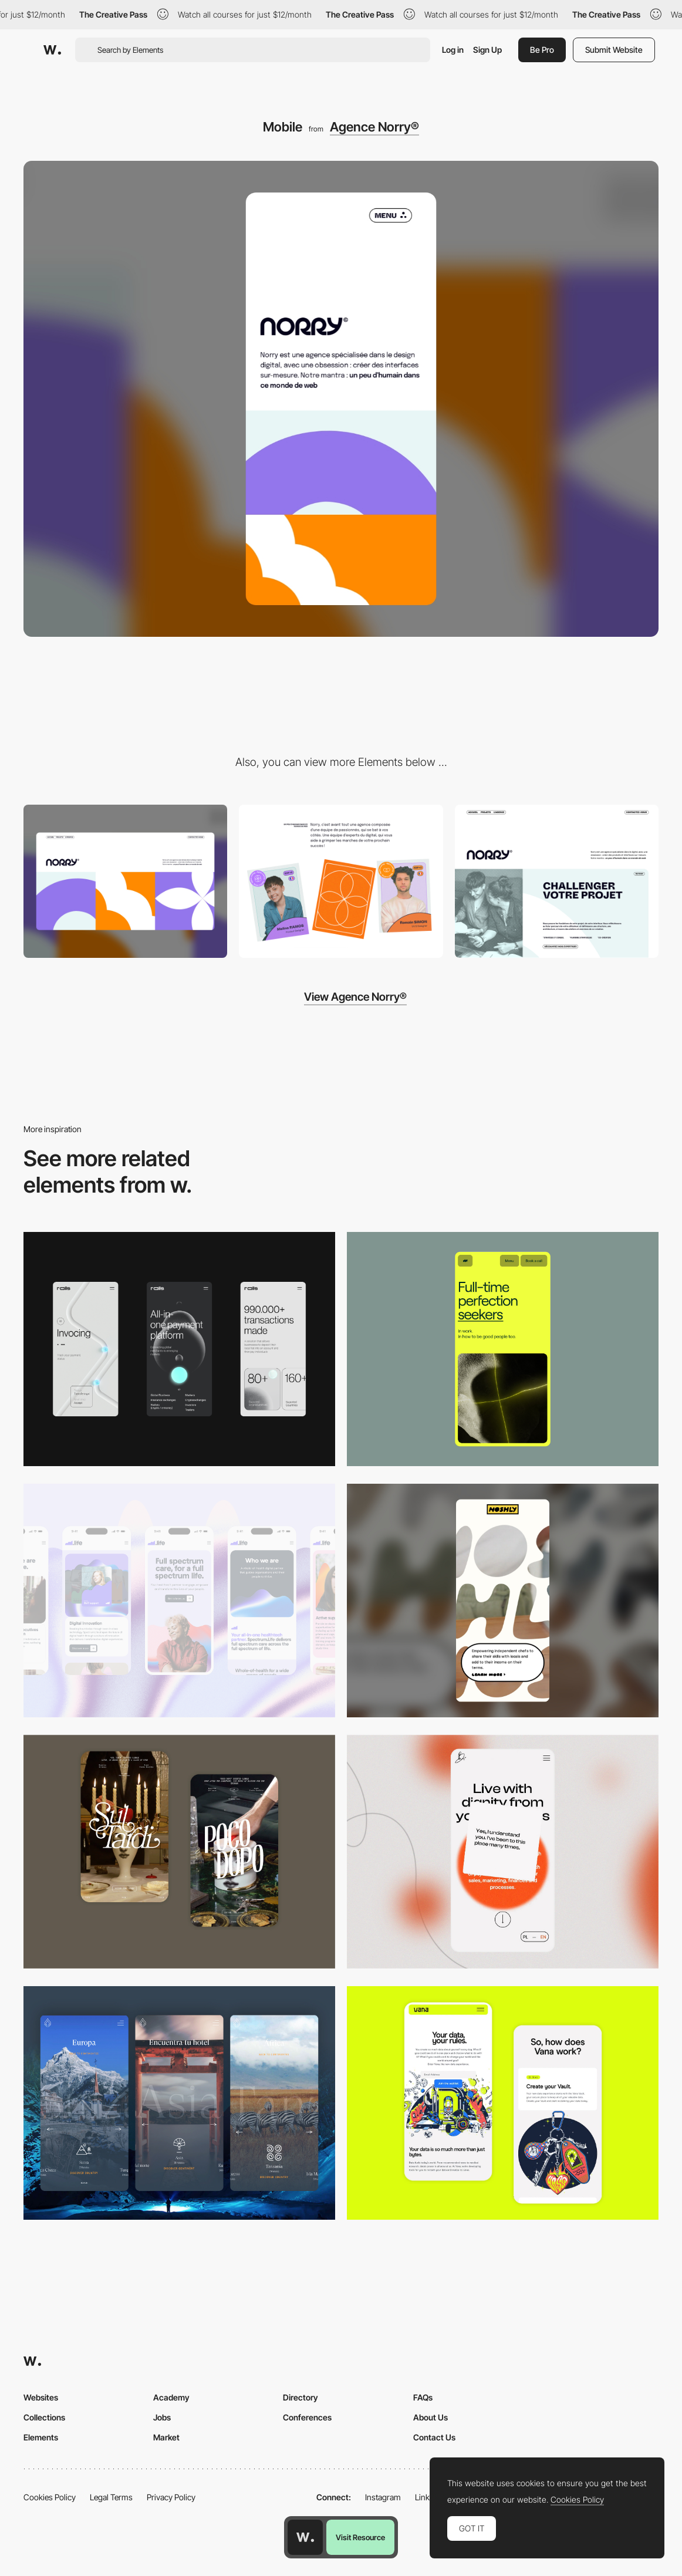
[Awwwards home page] (305, 2537)
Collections (44, 2417)
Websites (40, 2397)
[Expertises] (557, 881)
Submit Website (614, 50)
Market (166, 2437)
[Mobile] (179, 1349)
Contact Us (434, 2437)
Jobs (162, 2417)
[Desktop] (125, 881)
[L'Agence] (341, 881)
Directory (300, 2397)
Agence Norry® (374, 126)
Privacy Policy (171, 2497)
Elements (40, 2437)
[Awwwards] (52, 50)
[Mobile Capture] (179, 1852)
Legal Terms (111, 2497)
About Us (430, 2417)
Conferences (307, 2417)
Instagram (383, 2497)
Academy (171, 2397)
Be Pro (542, 50)
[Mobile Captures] (503, 2103)
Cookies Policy (49, 2497)
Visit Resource (360, 2537)
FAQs (423, 2397)
